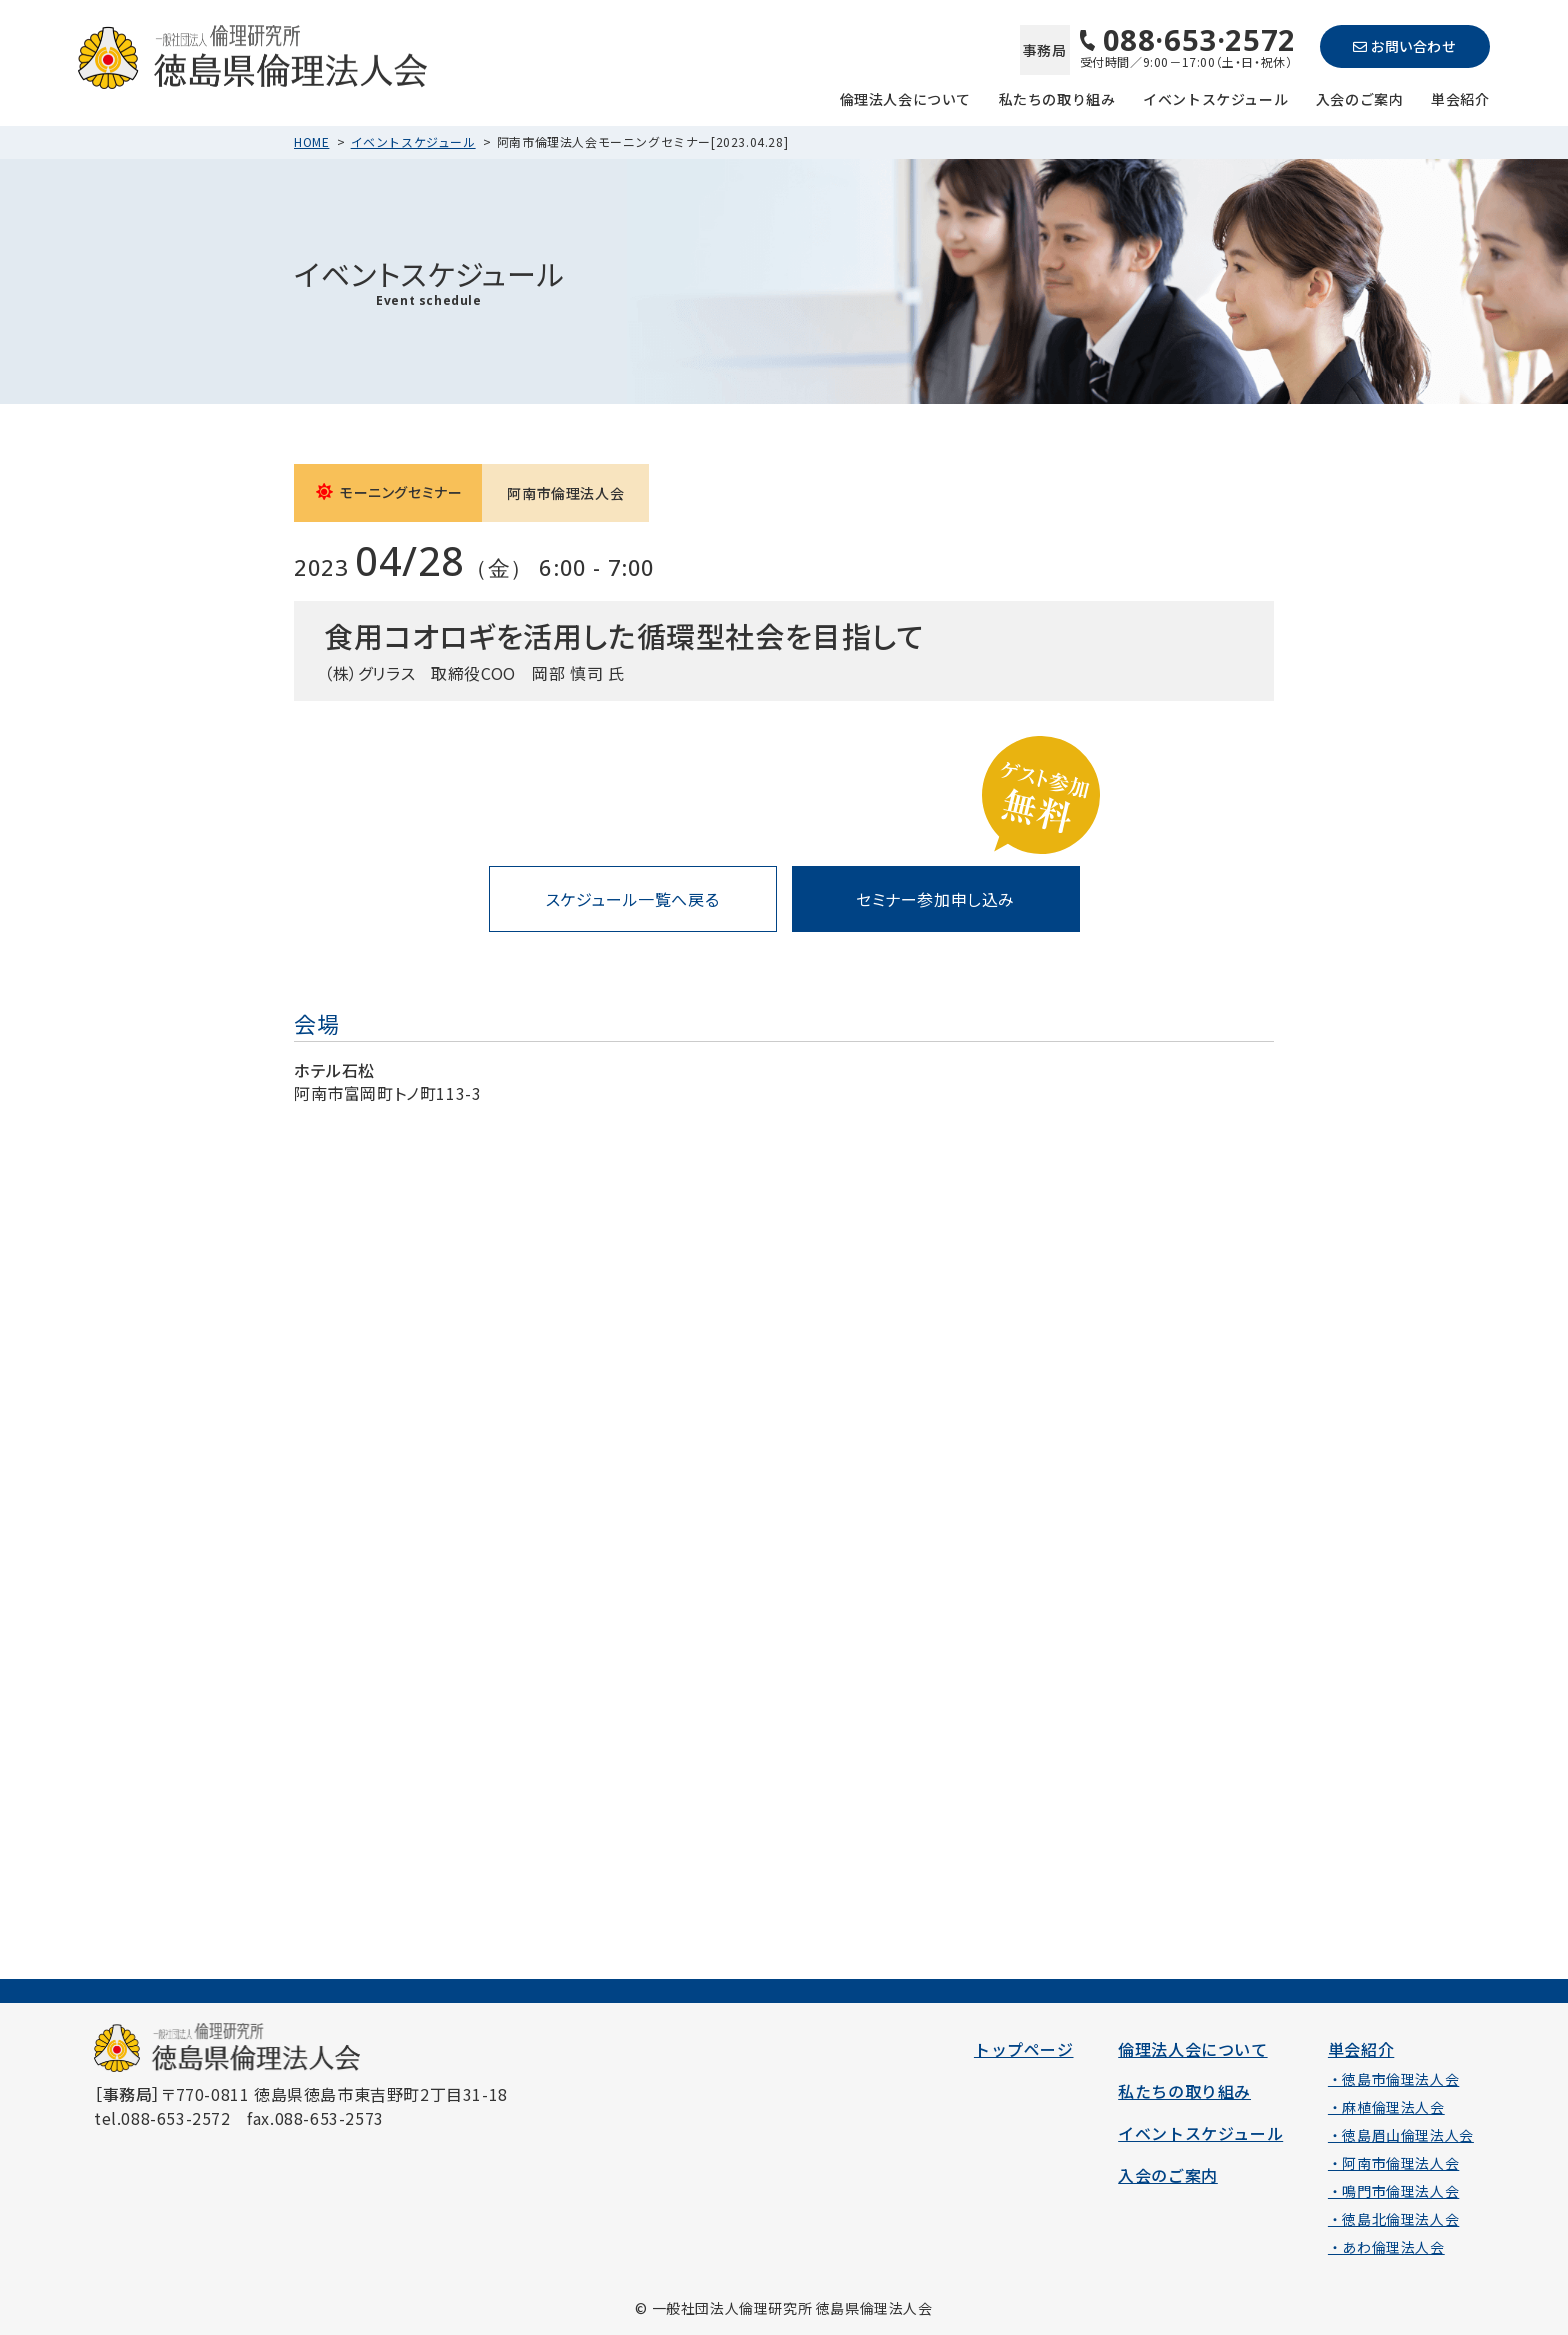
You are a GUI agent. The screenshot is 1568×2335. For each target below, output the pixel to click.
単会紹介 (1460, 97)
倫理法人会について (905, 97)
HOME (311, 141)
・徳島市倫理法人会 (1393, 2079)
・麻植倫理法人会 (1386, 2107)
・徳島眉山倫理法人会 (1401, 2135)
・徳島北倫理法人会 (1393, 2219)
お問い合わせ (1404, 46)
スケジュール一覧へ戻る (633, 899)
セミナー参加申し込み (935, 899)
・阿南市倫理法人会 (1393, 2163)
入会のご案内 (1360, 97)
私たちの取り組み (1057, 97)
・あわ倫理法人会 (1386, 2247)
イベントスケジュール (1215, 97)
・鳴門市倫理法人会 (1393, 2191)
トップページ (1024, 2049)
